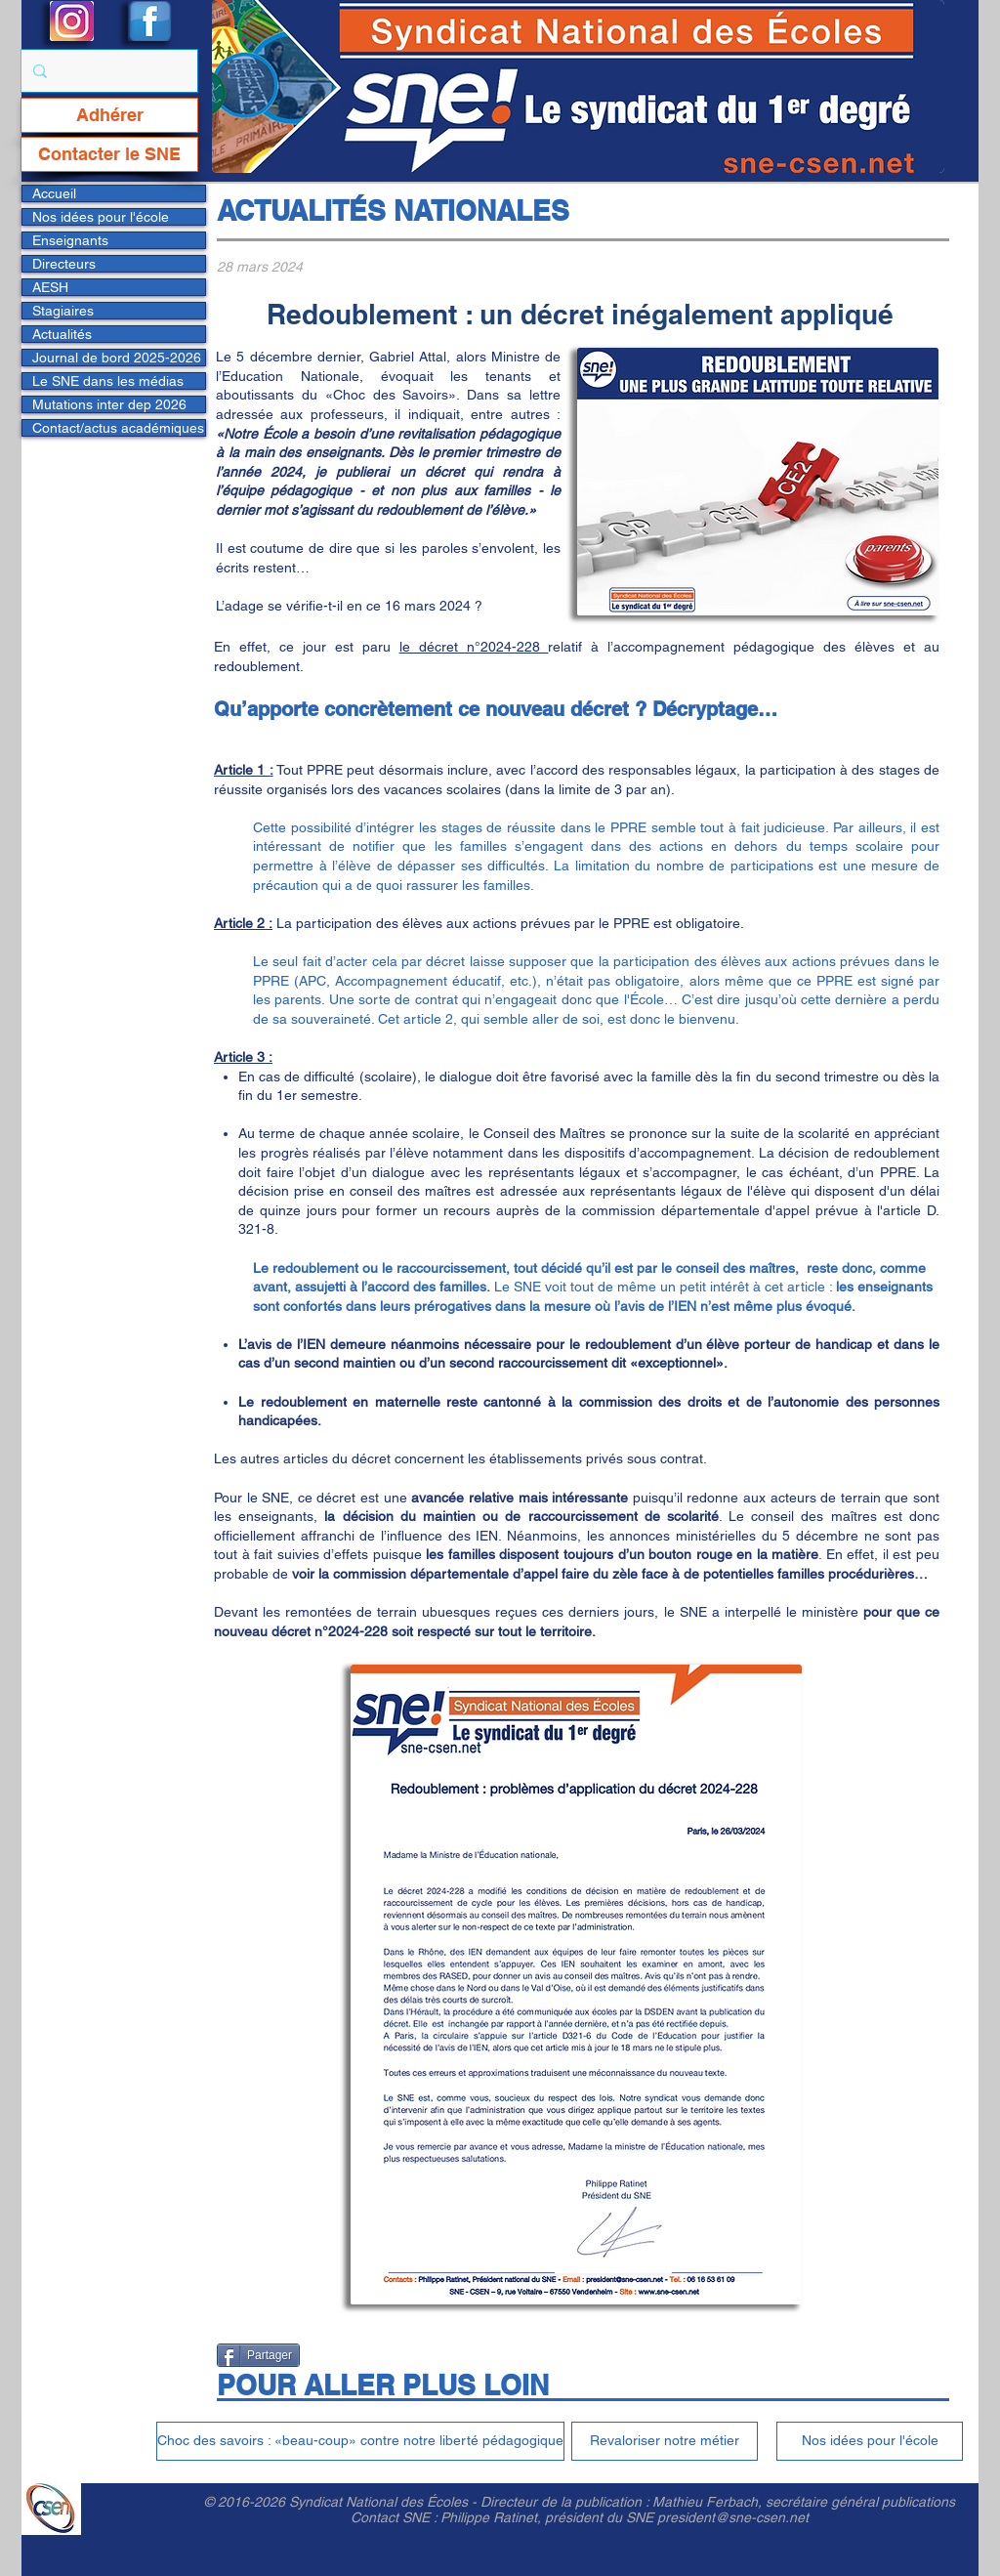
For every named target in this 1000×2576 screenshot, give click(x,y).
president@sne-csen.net (733, 2517)
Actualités (62, 334)
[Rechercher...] (107, 71)
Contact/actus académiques (118, 428)
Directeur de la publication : (566, 2502)
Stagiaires (63, 310)
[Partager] (258, 2355)
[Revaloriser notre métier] (664, 2441)
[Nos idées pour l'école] (869, 2441)
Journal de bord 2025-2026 (116, 357)
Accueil (54, 193)
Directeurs (64, 264)
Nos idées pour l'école (100, 217)
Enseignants (70, 240)
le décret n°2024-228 (474, 647)
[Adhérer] (109, 115)
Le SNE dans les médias (108, 381)
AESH (50, 287)
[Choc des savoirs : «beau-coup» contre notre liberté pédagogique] (360, 2441)
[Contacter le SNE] (109, 154)
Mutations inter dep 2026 (109, 404)
